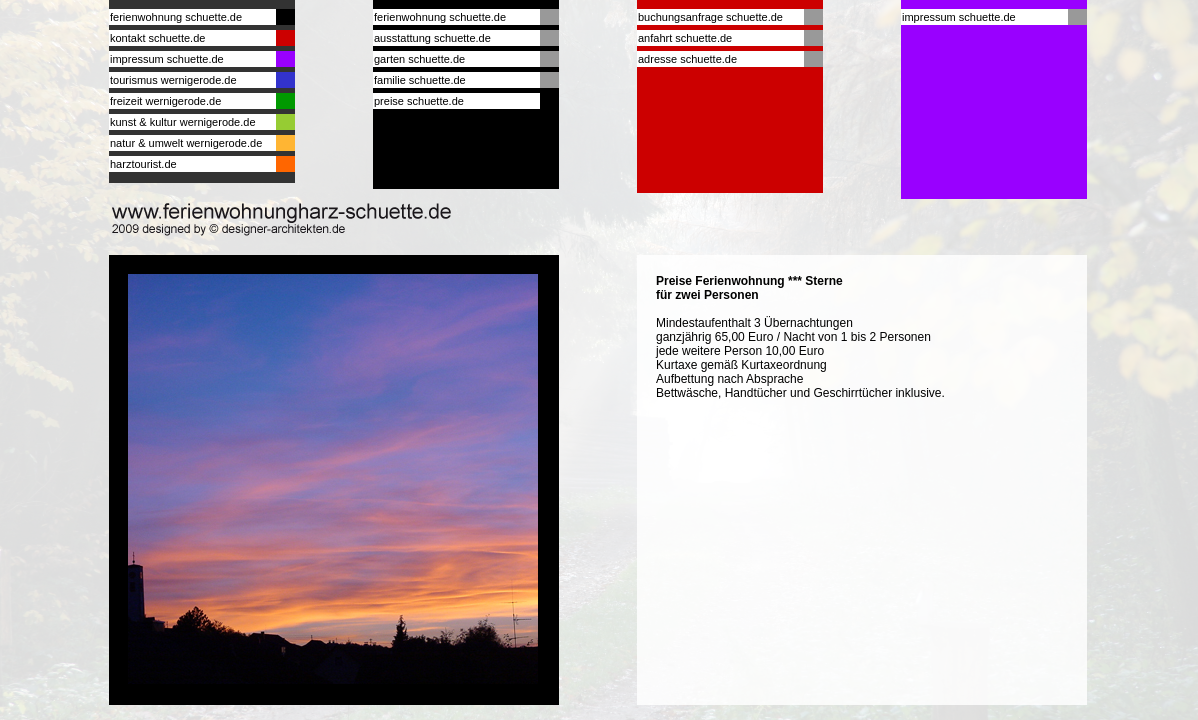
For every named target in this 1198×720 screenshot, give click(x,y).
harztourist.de (143, 164)
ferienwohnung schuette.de (176, 17)
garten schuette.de (419, 59)
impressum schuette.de (167, 59)
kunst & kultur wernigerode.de (183, 122)
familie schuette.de (420, 80)
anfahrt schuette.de (685, 38)
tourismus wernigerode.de (173, 80)
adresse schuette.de (687, 59)
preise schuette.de (419, 101)
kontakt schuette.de (157, 38)
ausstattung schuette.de (432, 38)
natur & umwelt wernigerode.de (186, 143)
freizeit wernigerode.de (165, 101)
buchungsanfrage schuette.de (710, 17)
